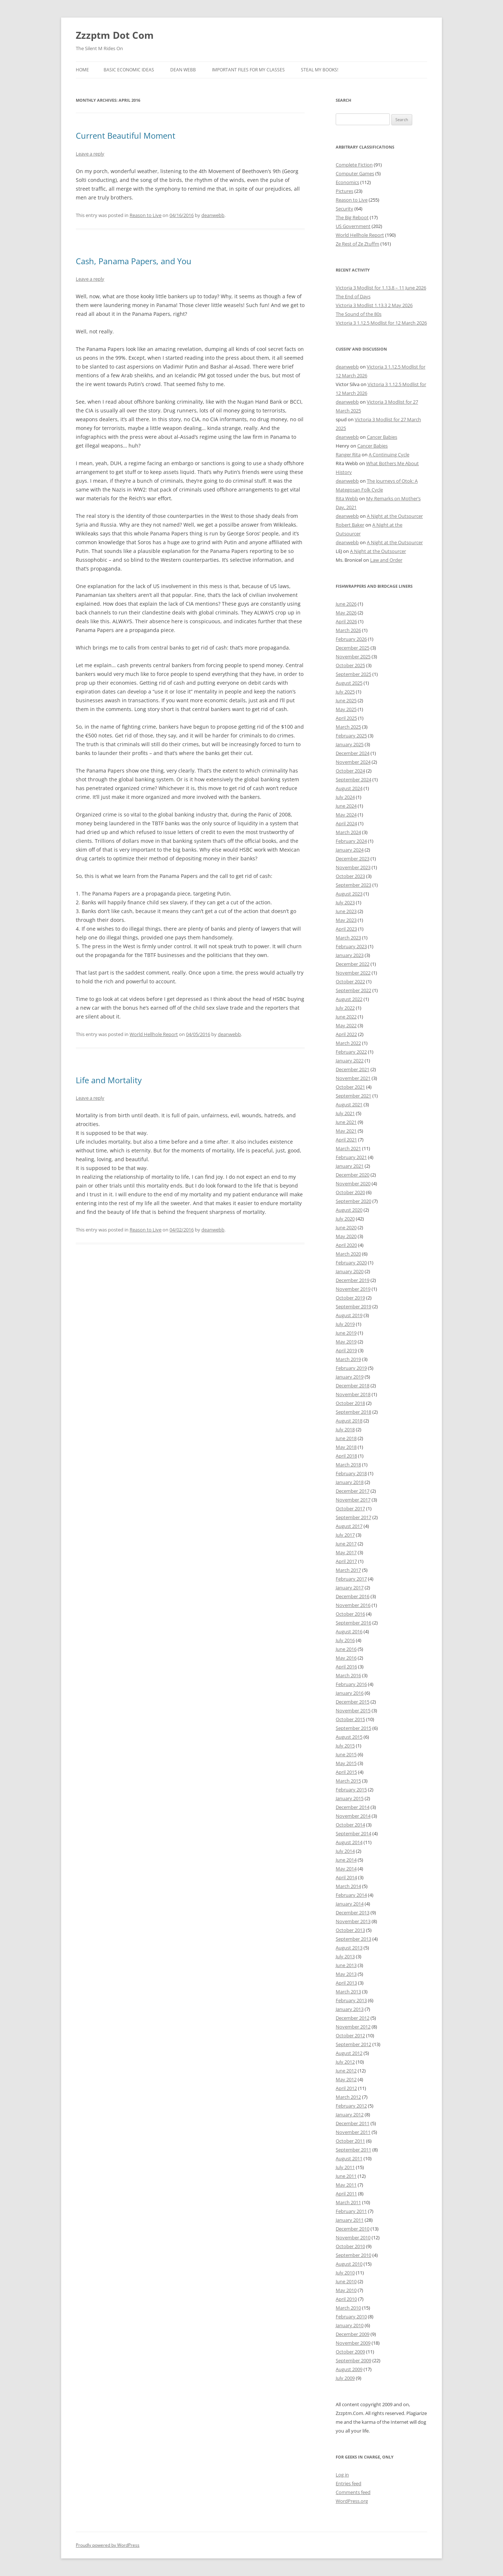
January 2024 (350, 849)
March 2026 (348, 630)
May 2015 (346, 1763)
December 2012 (352, 2018)
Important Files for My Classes (248, 70)
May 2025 (346, 709)
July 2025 (345, 691)
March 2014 (348, 1886)
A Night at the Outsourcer (395, 516)
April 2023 (346, 929)
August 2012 (349, 2053)
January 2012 (350, 2114)
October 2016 (350, 1614)
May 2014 (346, 1868)
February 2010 (351, 2316)
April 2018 (346, 1455)
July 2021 (345, 1113)
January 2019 (350, 1376)
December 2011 (352, 2123)
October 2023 (350, 876)
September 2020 (353, 1201)
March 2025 (348, 727)
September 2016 (353, 1622)
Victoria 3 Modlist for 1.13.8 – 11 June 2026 (381, 287)
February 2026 (351, 639)
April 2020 (346, 1245)
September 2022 (353, 990)
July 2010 (345, 2272)
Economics (347, 182)
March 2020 (348, 1253)
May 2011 (346, 2184)
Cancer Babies (382, 437)
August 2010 (349, 2264)
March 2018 (348, 1464)
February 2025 (351, 735)
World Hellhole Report (154, 1034)
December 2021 (352, 1069)
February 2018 (351, 1473)
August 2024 (349, 788)
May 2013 (346, 1974)
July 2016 (345, 1640)
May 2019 (346, 1341)
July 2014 (345, 1851)
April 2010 (346, 2299)
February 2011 (351, 2211)
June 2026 (346, 604)
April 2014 (346, 1877)
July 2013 (345, 1956)
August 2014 (349, 1842)
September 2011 (353, 2149)
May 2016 (346, 1658)
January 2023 (350, 955)
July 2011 (345, 2167)
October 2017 (350, 1508)
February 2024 (351, 841)
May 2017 (346, 1552)
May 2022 (346, 1025)
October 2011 (350, 2141)
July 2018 (345, 1429)
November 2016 (353, 1605)
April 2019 (346, 1350)
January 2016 (350, 1693)
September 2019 (353, 1306)
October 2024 (350, 770)
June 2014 (346, 1860)
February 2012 (351, 2105)
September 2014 (353, 1833)
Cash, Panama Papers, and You (133, 260)
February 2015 (351, 1789)
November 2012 (353, 2026)
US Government (353, 226)
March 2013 (348, 1991)
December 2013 (352, 1912)
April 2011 (346, 2193)
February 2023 (351, 946)
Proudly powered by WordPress (107, 2545)
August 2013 (349, 1947)
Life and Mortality (109, 1079)
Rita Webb (347, 498)
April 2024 (346, 823)
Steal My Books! (319, 70)
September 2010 (353, 2255)
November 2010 (353, 2237)
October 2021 (350, 1087)
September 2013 (353, 1939)
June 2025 (346, 700)
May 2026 (346, 612)
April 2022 (346, 1034)
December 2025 (352, 647)
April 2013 (346, 1982)
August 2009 (349, 2369)
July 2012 (345, 2062)
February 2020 (351, 1262)
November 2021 (353, 1078)
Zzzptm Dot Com (115, 35)
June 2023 (346, 911)
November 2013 (353, 1921)
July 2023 (345, 902)
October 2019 (350, 1297)
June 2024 (346, 806)
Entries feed (348, 2483)
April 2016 (346, 1666)
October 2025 (350, 665)
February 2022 (351, 1051)
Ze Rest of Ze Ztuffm (357, 243)
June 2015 (346, 1754)
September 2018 (353, 1412)
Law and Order (386, 560)
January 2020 (350, 1271)
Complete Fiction (354, 164)
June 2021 (346, 1122)
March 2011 (348, 2202)
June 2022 (346, 1016)
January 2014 (350, 1903)
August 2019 (349, 1315)
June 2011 (346, 2176)
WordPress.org (352, 2501)
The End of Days (353, 296)
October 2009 (350, 2351)
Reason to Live (145, 215)
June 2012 (346, 2070)
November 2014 (353, 1816)
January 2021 (350, 1166)
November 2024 (353, 762)
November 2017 (353, 1499)
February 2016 (351, 1684)
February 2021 (351, 1157)
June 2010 (346, 2281)
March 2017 (348, 1570)
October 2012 (350, 2035)
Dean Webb (183, 70)
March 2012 (348, 2097)
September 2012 (353, 2044)
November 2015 (353, 1710)
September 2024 (353, 779)
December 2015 (352, 1701)
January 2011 (350, 2220)
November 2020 (353, 1183)
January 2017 (350, 1587)
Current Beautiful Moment (125, 135)
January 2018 (350, 1482)
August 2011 (349, 2158)
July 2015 (345, 1745)
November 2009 (353, 2343)
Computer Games (355, 173)
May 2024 (346, 814)
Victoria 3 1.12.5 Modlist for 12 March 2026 (381, 322)
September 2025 (353, 674)
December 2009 (352, 2334)
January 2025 (350, 744)
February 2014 (351, 1895)
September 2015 (353, 1728)
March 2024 (348, 832)
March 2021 (348, 1148)
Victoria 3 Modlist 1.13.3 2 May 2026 (374, 305)
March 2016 (348, 1675)
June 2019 (346, 1333)
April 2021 (346, 1139)
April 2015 (346, 1772)
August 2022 (349, 999)
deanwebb (212, 215)
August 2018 (349, 1420)
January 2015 (350, 1798)
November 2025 (353, 656)
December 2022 (352, 964)
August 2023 (349, 893)
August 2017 (349, 1526)
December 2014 (352, 1807)
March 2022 (348, 1043)
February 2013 (351, 2000)
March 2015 (348, 1780)
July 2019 (345, 1324)
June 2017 (346, 1543)
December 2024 (352, 753)
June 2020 (346, 1227)
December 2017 (352, 1491)
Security (344, 208)
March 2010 (348, 2307)
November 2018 (353, 1394)
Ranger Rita (348, 454)
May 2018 (346, 1447)
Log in (342, 2474)
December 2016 (352, 1596)
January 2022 (350, 1060)
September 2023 (353, 885)
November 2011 (353, 2132)
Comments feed (353, 2492)
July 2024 (345, 797)
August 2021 (349, 1104)
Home (82, 70)
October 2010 (350, 2246)
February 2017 (351, 1578)
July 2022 (345, 1008)
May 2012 (346, 2079)
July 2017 (345, 1535)
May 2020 (346, 1236)
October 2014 (350, 1824)
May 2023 (346, 920)
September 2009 (353, 2360)
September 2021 (353, 1095)
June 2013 (346, 1965)
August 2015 (349, 1737)
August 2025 (349, 683)
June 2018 (346, 1438)
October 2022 (350, 981)
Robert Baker (350, 524)
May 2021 (346, 1131)
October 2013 (350, 1930)
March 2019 (348, 1359)
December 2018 (352, 1385)
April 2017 (346, 1561)
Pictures (344, 191)
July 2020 (345, 1218)
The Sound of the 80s (358, 314)
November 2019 (353, 1289)
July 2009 (345, 2378)
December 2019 (352, 1280)
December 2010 (352, 2228)
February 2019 (351, 1368)
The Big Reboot (352, 217)
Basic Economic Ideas (129, 70)
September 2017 (353, 1517)
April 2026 (346, 621)
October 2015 (350, 1719)
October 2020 (350, 1192)
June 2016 (346, 1649)
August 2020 (349, 1210)
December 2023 (352, 858)
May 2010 (346, 2290)
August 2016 (349, 1631)
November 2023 (353, 867)
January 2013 (350, 2009)
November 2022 (353, 972)
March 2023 (348, 937)
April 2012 (346, 2088)
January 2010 (350, 2325)
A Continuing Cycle (389, 454)
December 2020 (352, 1174)
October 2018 (350, 1403)
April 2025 (346, 718)
